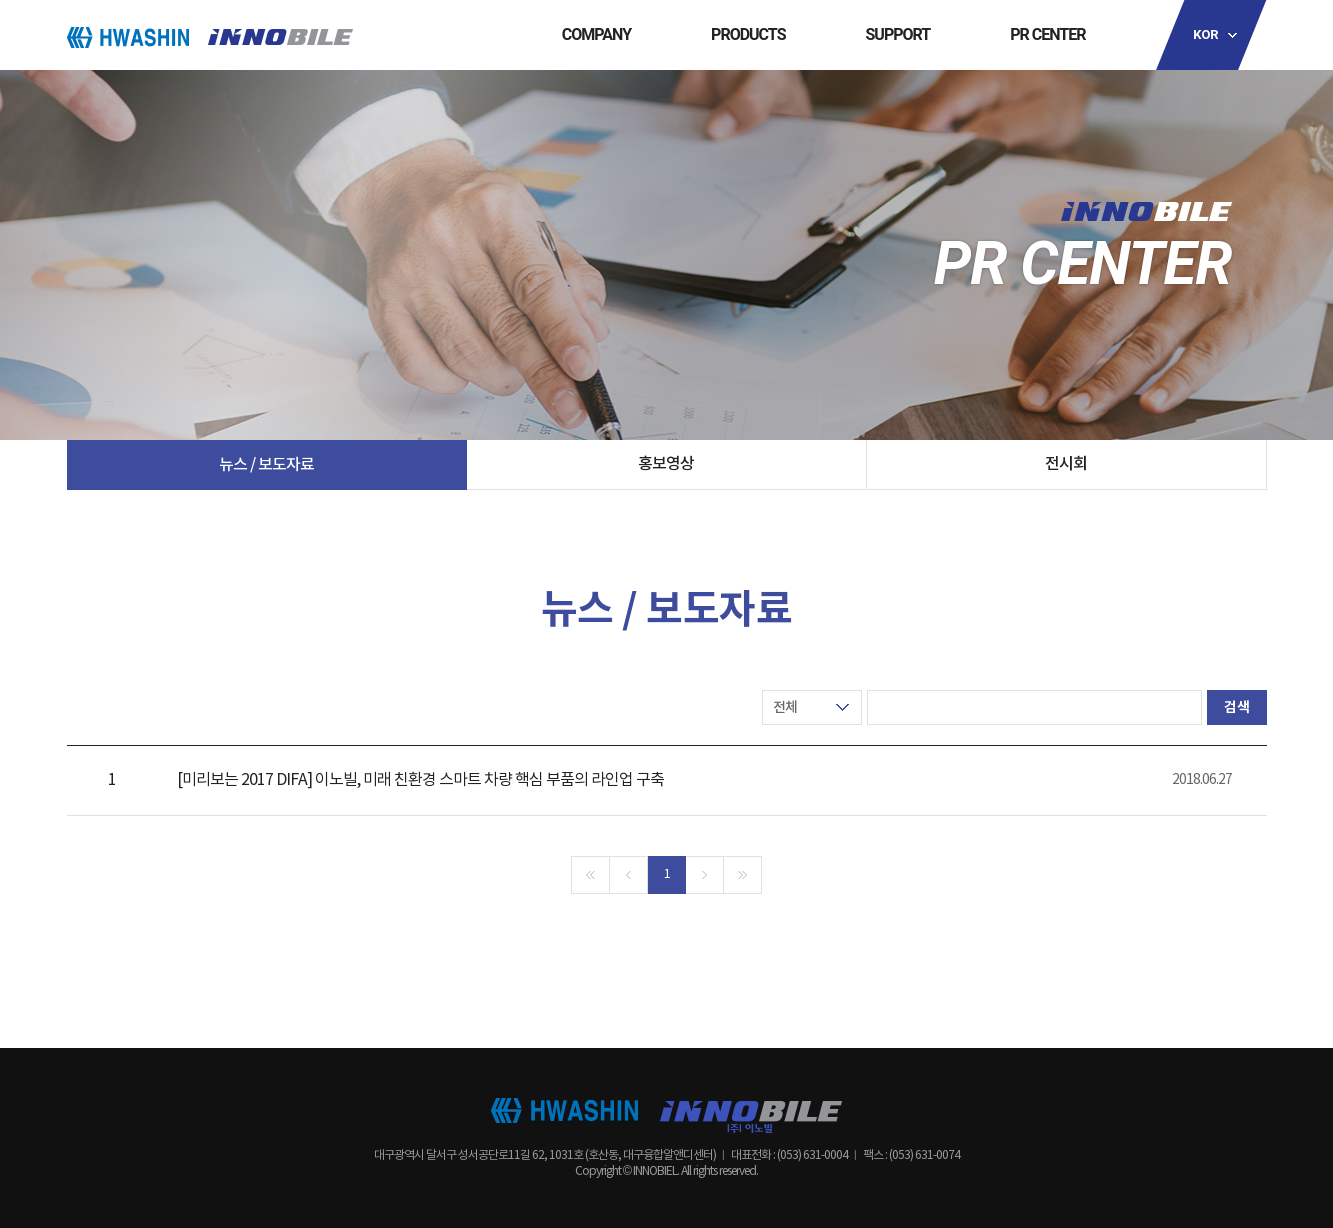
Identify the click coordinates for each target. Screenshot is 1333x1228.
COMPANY (596, 34)
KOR (1205, 34)
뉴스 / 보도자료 (266, 465)
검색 (1237, 707)
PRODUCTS (748, 34)
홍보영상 (666, 464)
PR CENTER (1047, 34)
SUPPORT (898, 34)
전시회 (1066, 464)
